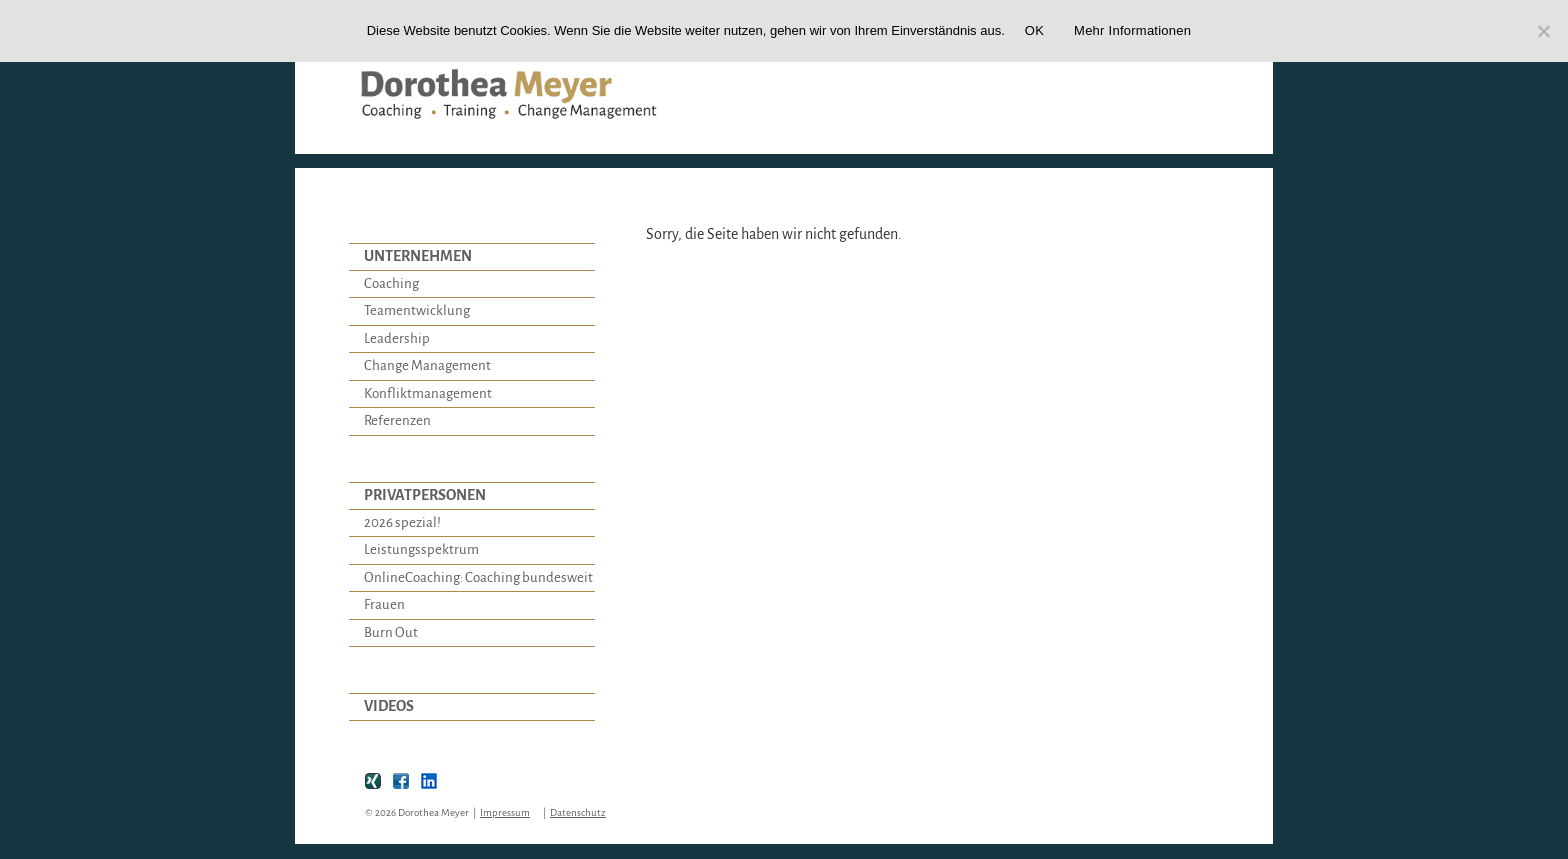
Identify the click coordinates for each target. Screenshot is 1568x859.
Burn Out (391, 632)
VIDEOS (389, 706)
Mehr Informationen (1132, 30)
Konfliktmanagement (428, 393)
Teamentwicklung (417, 310)
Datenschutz (578, 812)
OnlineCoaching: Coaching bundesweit (478, 577)
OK (1034, 30)
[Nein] (1543, 31)
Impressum (505, 812)
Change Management (427, 365)
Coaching (391, 283)
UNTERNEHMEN (418, 256)
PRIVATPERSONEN (425, 495)
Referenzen (397, 420)
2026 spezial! (402, 522)
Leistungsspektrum (421, 549)
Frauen (384, 604)
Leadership (397, 338)
